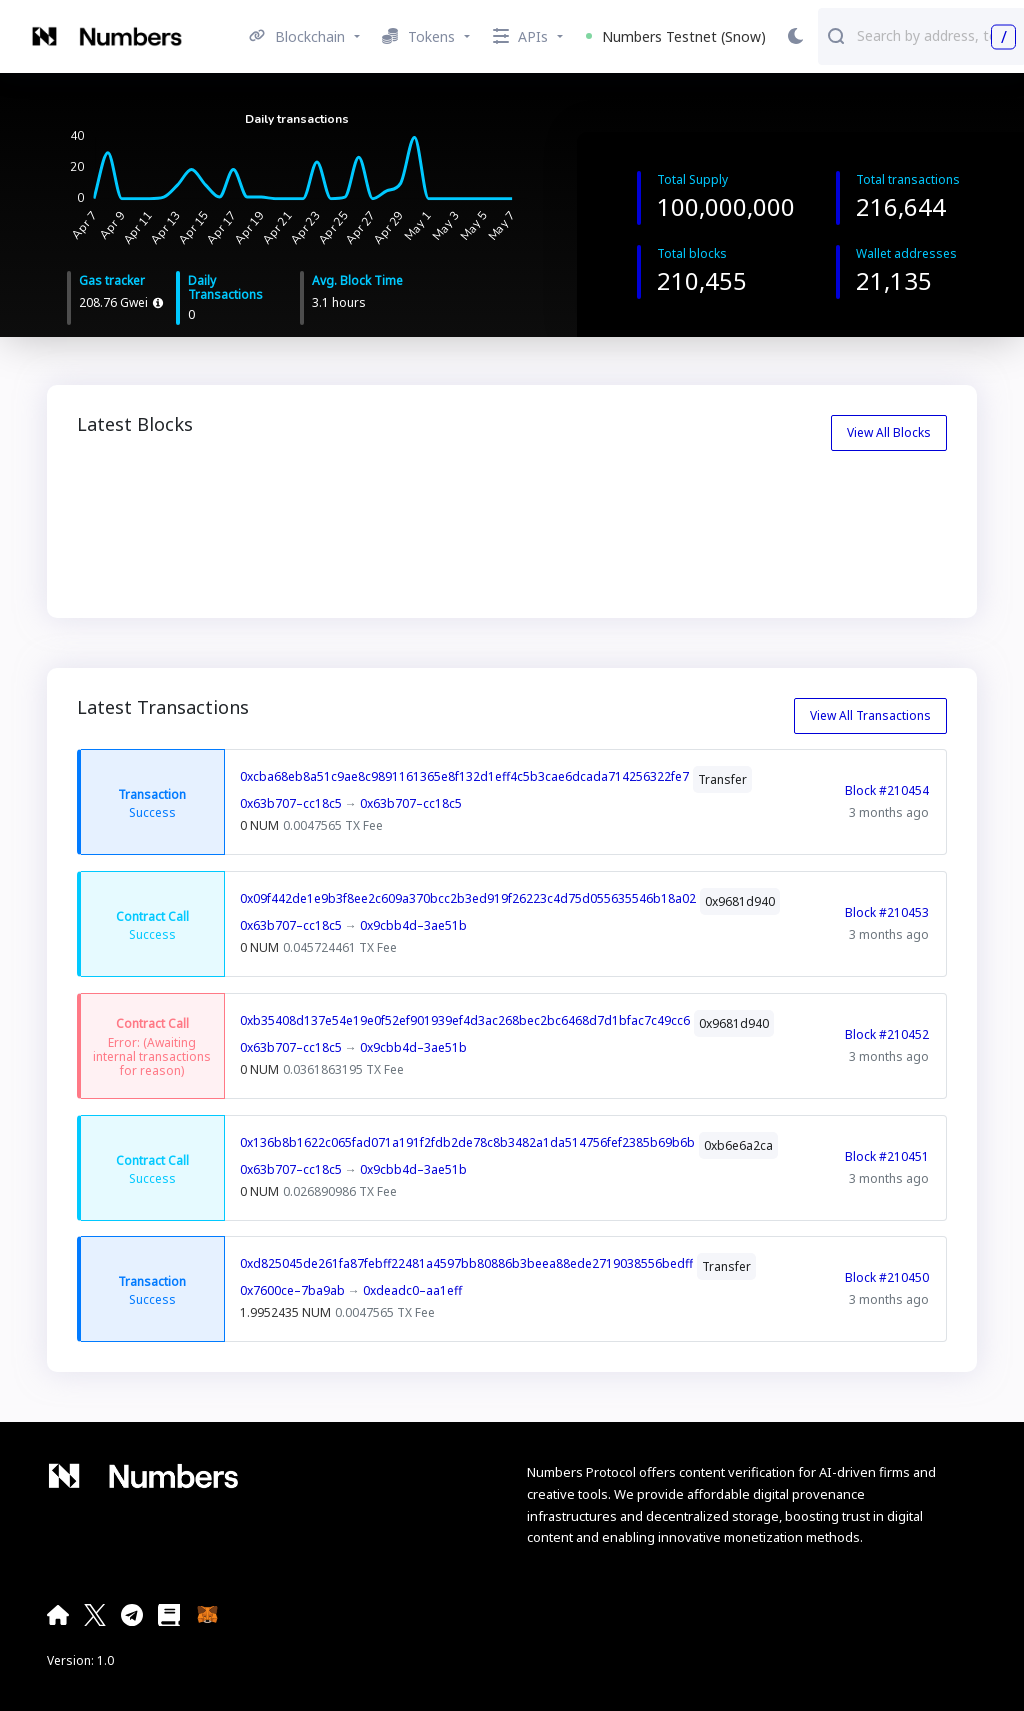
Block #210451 (887, 1155)
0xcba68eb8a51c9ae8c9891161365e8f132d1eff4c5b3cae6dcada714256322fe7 (464, 776)
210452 (559, 489)
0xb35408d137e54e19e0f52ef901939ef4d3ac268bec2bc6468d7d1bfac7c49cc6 (465, 1020)
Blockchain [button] (297, 36)
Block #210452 (887, 1033)
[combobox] (936, 35)
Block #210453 (887, 911)
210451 (780, 489)
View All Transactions (870, 715)
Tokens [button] (418, 36)
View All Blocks (889, 432)
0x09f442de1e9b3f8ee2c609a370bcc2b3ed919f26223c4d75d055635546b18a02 (468, 898)
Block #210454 (887, 790)
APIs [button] (521, 36)
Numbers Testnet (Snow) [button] (676, 36)
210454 (118, 489)
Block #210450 (887, 1277)
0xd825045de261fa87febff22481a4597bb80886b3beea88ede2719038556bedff (466, 1263)
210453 (339, 489)
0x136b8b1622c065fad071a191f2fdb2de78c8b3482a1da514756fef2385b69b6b (467, 1142)
